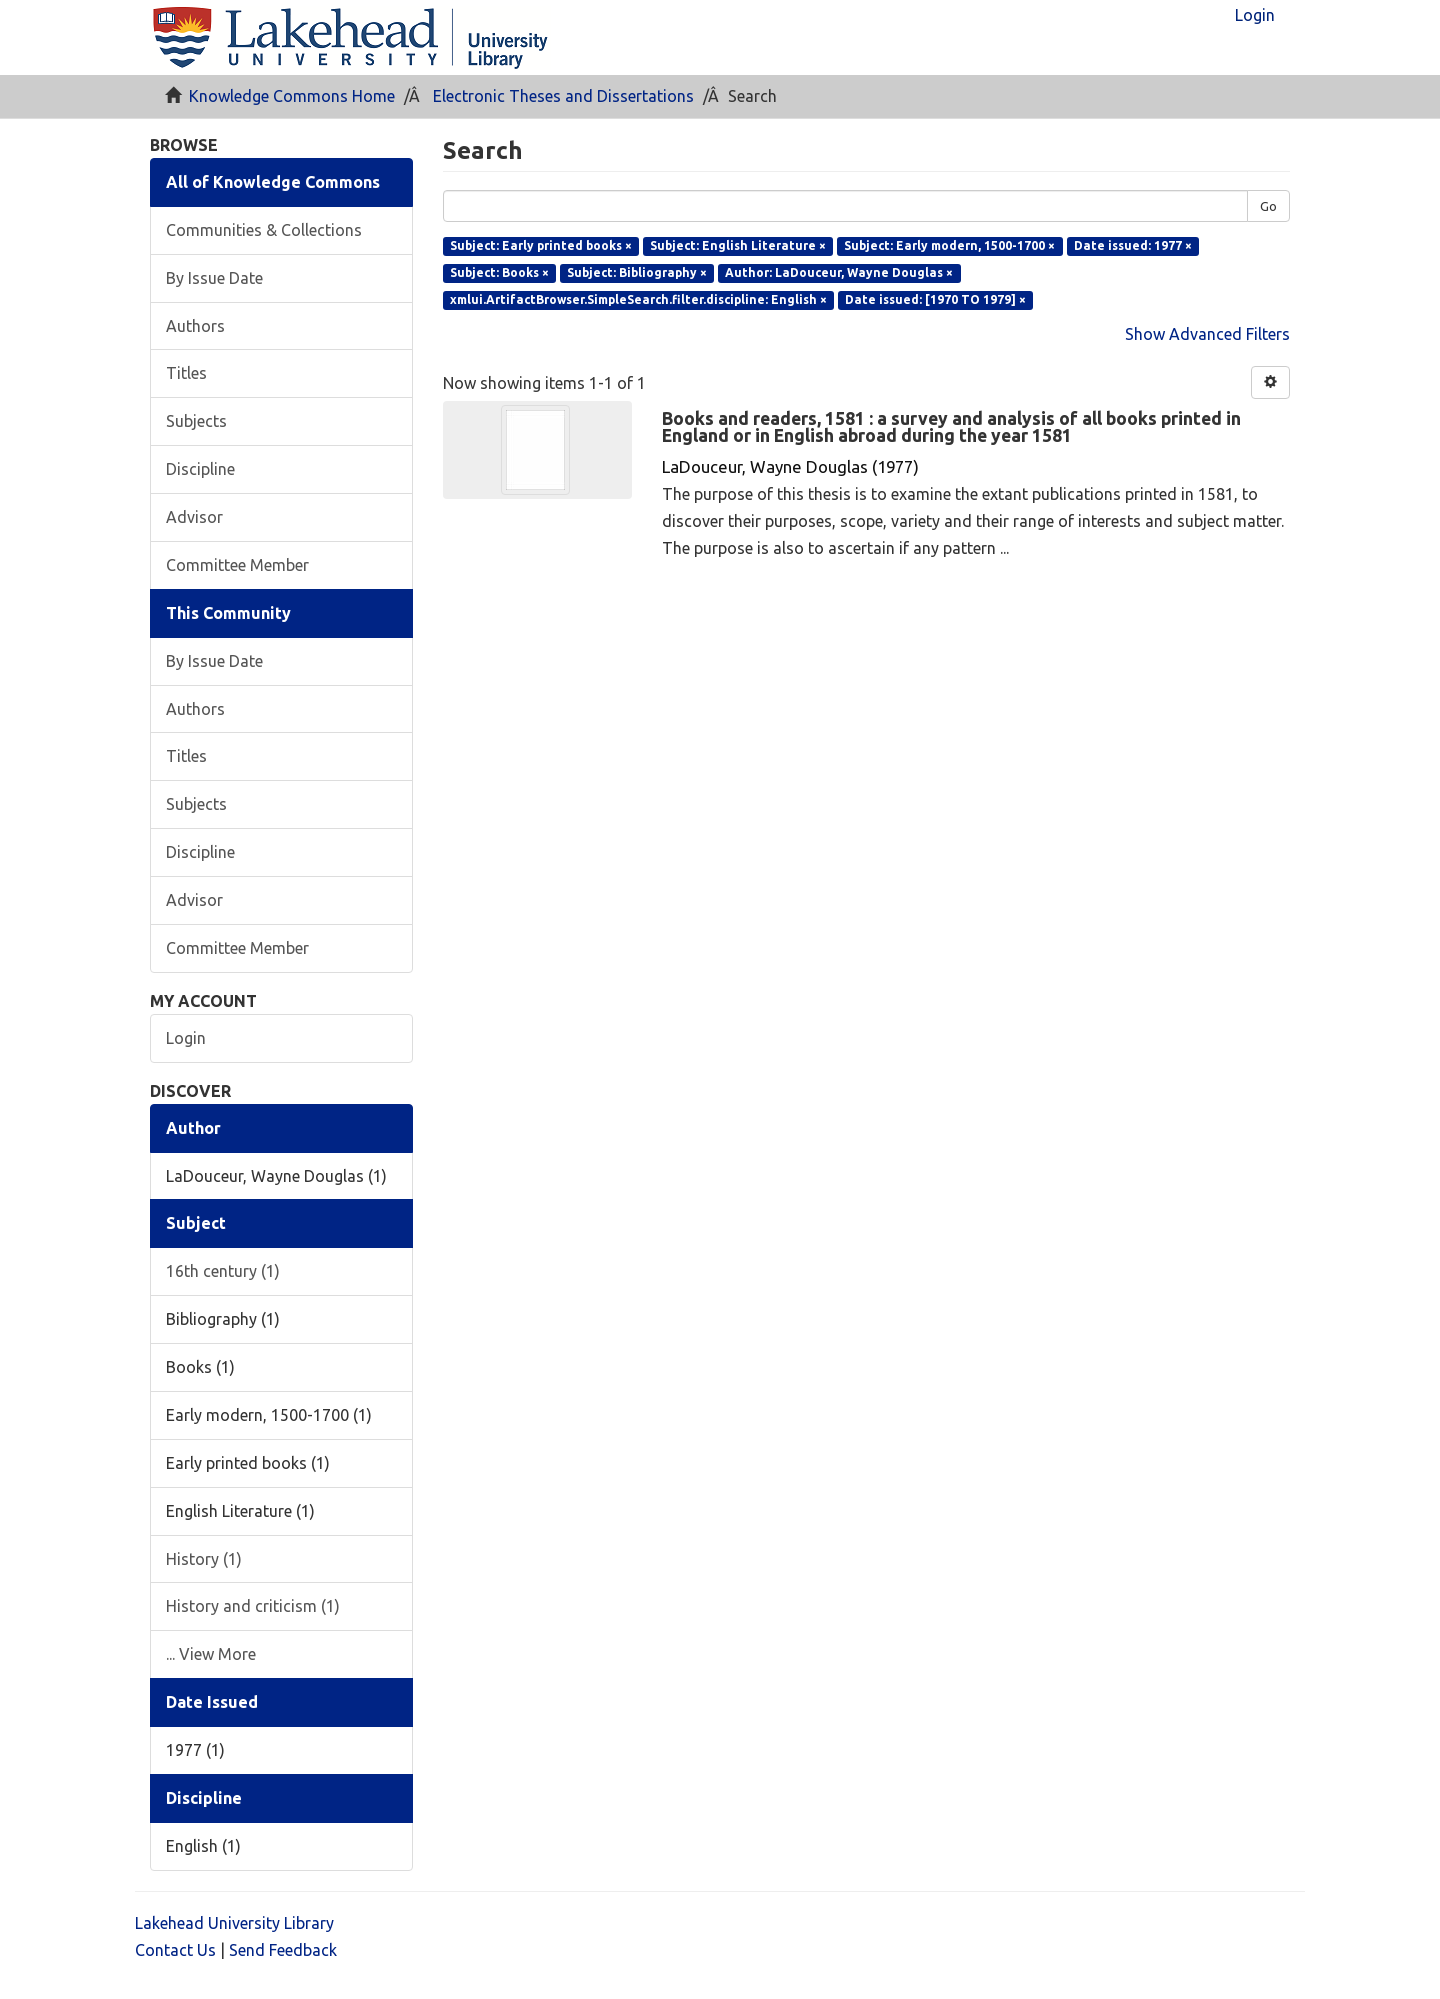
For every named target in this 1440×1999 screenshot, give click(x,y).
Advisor (194, 517)
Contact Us (175, 1950)
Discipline (200, 469)
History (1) (204, 1559)
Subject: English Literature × (738, 245)
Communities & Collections (264, 230)
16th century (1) (223, 1271)
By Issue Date (214, 278)
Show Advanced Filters (1207, 334)
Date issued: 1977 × (1133, 245)
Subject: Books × (499, 272)
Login (186, 1038)
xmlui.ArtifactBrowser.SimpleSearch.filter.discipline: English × (638, 299)
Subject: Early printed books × (541, 245)
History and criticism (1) (253, 1606)
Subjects (196, 421)
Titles (186, 373)
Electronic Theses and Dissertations (563, 96)
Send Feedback (283, 1950)
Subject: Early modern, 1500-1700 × (949, 245)
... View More (211, 1654)
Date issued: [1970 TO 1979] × (935, 299)
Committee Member (237, 565)
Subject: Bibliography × (637, 272)
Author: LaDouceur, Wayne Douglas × (839, 272)
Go (1268, 206)
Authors (195, 326)
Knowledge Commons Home (292, 96)
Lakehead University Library (234, 1923)
